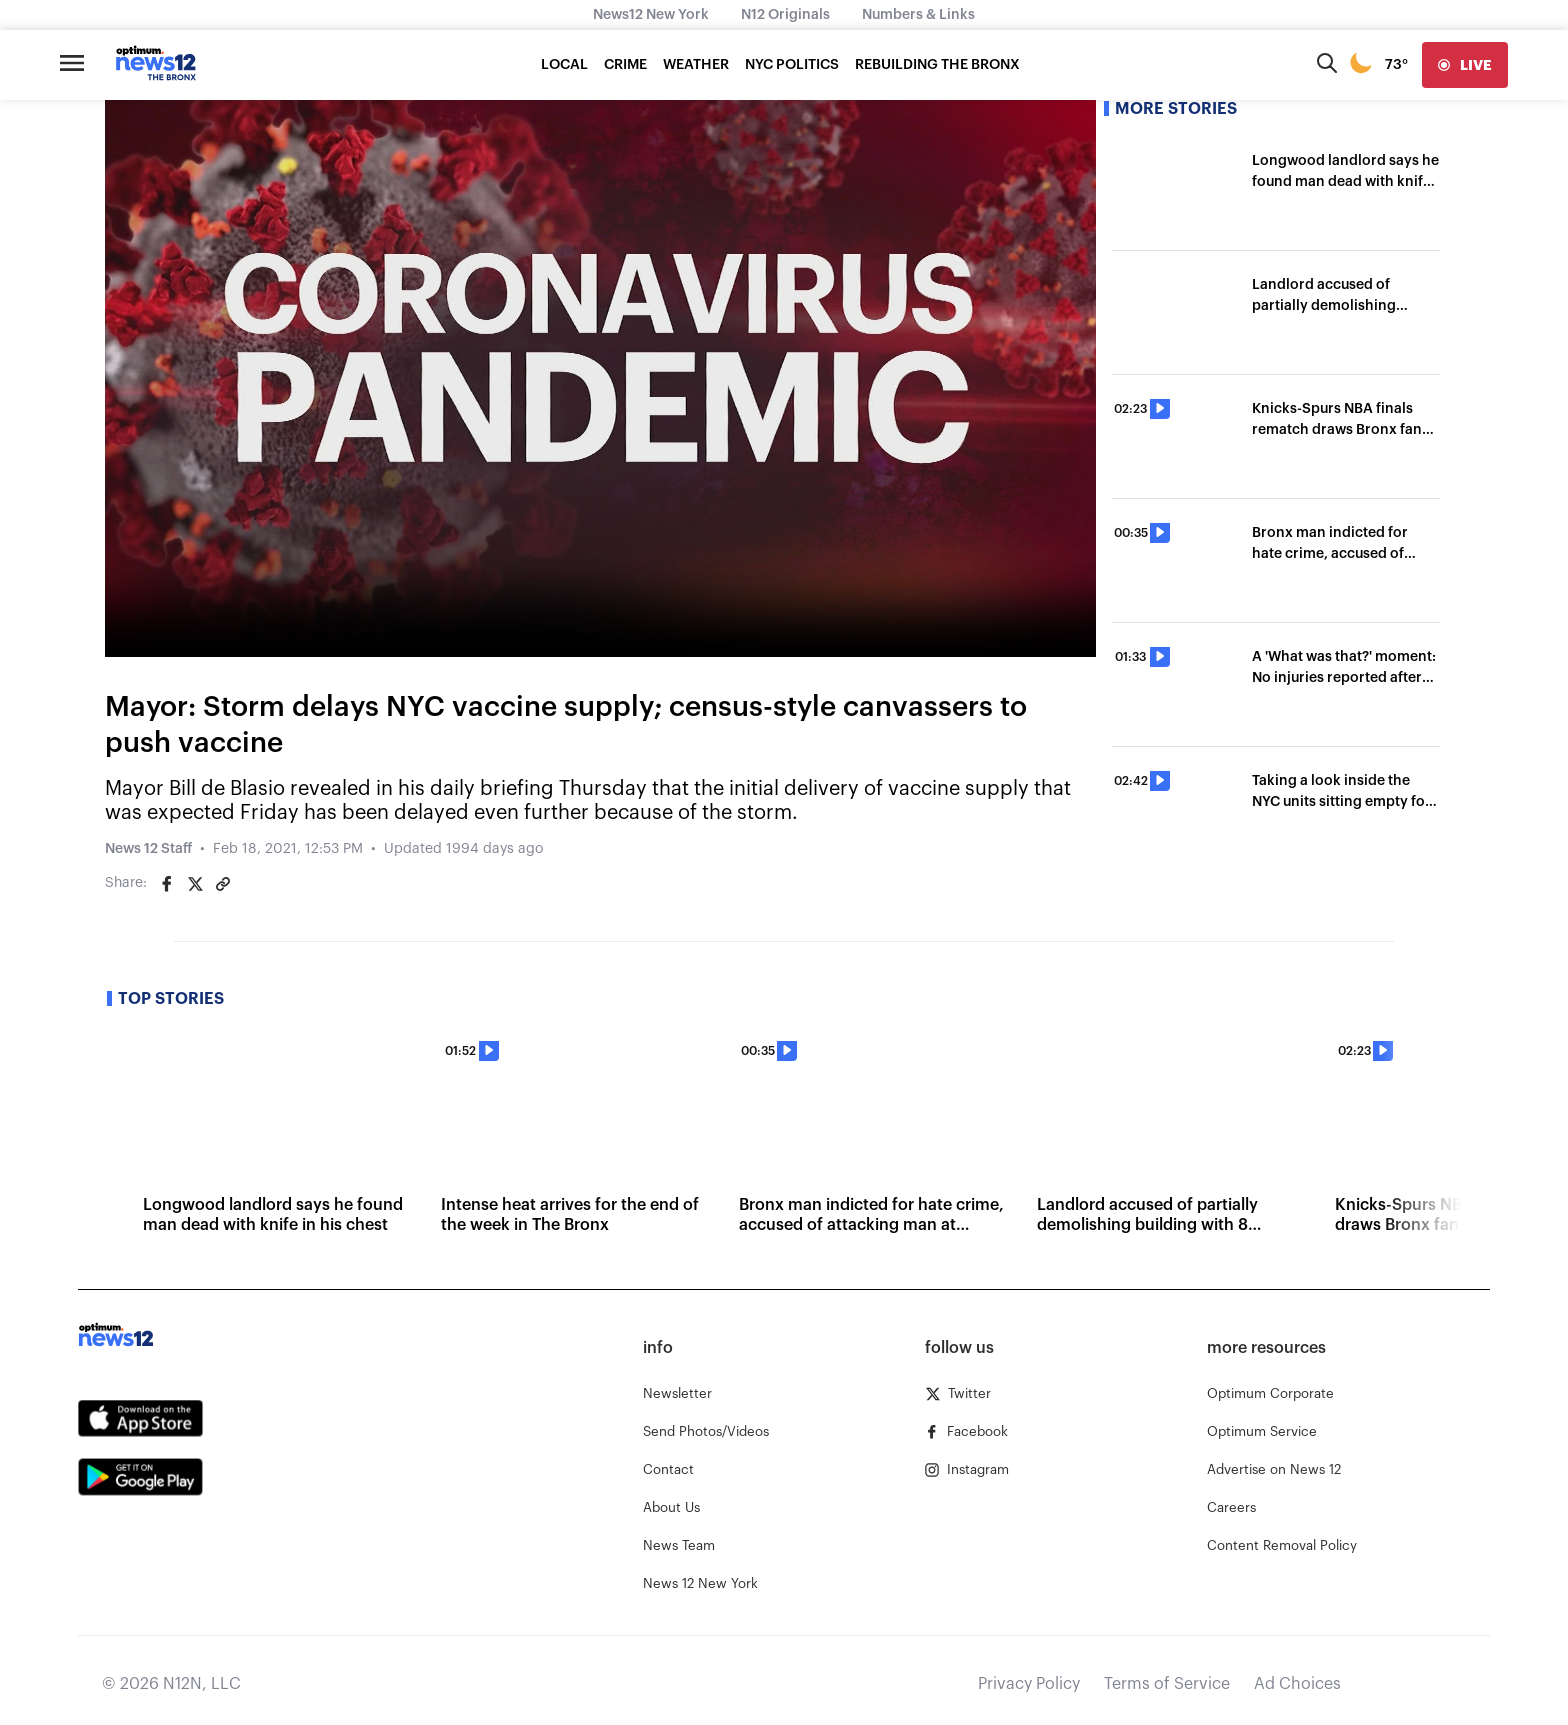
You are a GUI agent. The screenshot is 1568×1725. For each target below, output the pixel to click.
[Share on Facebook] (167, 884)
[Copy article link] (223, 884)
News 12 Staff (148, 849)
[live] (1465, 65)
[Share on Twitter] (195, 884)
